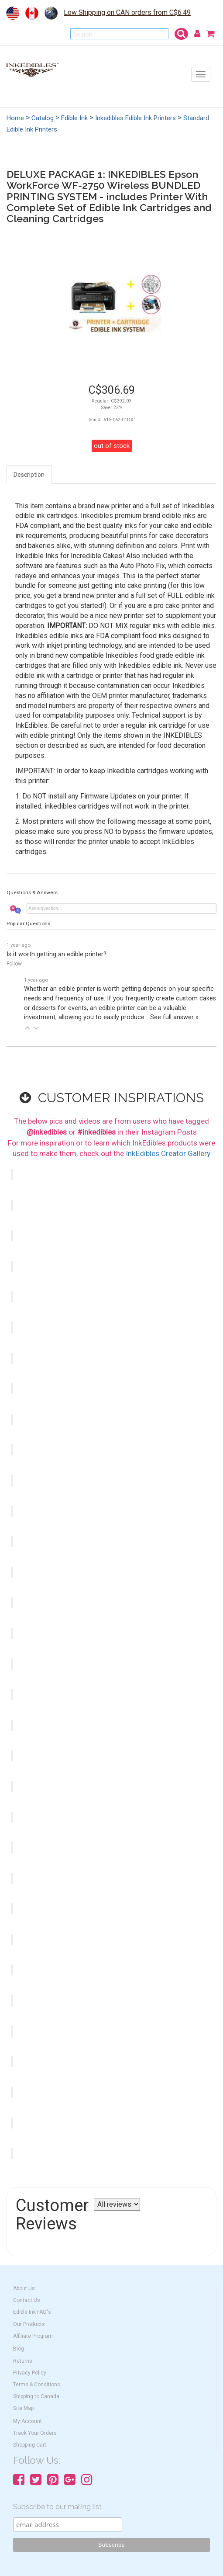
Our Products (29, 2324)
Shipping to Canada (36, 2396)
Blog (18, 2349)
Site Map (23, 2408)
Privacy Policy (29, 2373)
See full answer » (174, 1017)
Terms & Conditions (36, 2385)
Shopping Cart (29, 2445)
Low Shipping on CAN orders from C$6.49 (127, 12)
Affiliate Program (33, 2336)
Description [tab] (29, 474)
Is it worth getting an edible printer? (56, 954)
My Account (27, 2421)
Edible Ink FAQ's (32, 2312)
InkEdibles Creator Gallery (168, 1153)
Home (15, 118)
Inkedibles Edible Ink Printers (135, 118)
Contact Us (26, 2300)
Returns (22, 2361)
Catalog (42, 118)
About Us (24, 2288)
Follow (14, 964)
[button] (27, 1028)
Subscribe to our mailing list (57, 2507)
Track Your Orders (35, 2433)
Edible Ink (74, 118)
